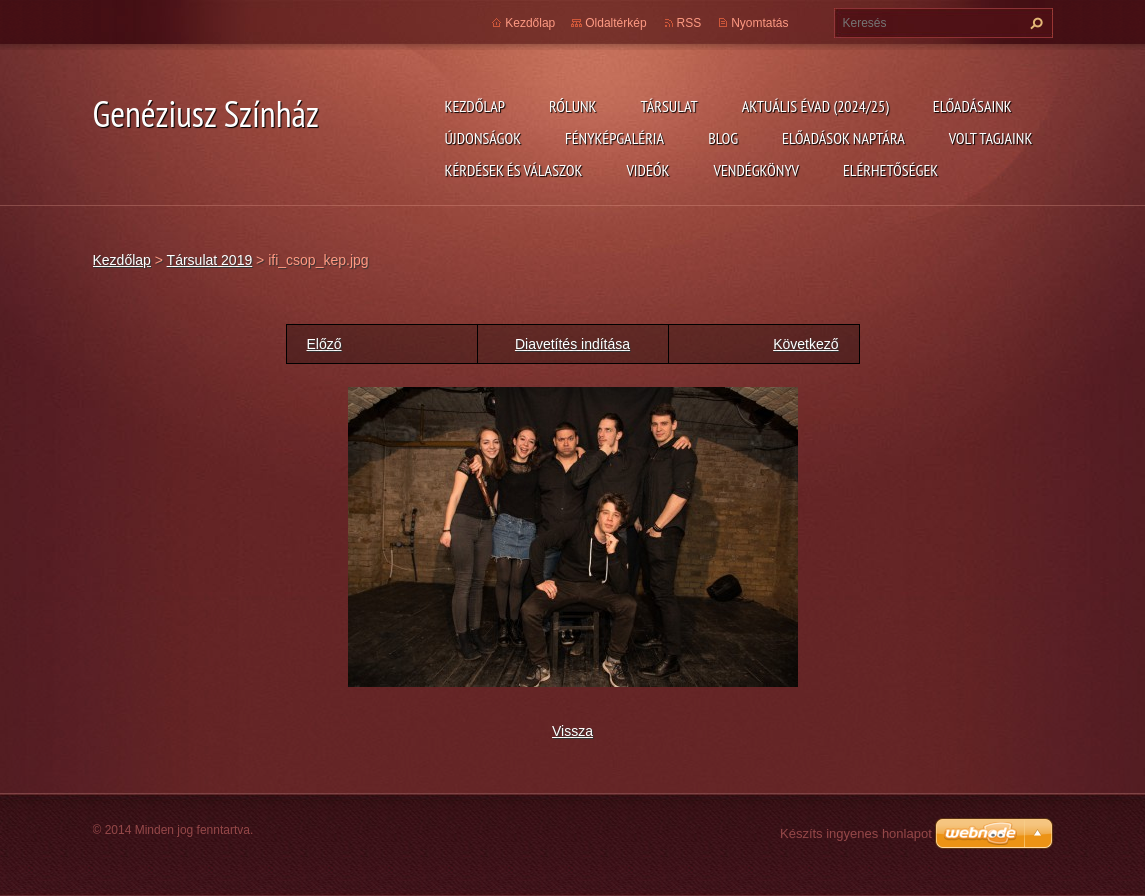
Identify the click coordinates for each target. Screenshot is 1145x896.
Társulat (668, 106)
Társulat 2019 (210, 260)
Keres (1034, 23)
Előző (324, 344)
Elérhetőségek (890, 170)
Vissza (572, 731)
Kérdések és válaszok (514, 170)
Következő (805, 344)
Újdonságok (483, 138)
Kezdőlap (475, 106)
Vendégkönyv (757, 170)
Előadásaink (972, 106)
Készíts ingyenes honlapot (856, 833)
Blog (723, 138)
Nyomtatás (759, 23)
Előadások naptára (843, 138)
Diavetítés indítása (572, 344)
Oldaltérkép (615, 23)
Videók (647, 170)
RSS (689, 23)
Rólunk (573, 106)
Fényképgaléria (614, 138)
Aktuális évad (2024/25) (815, 106)
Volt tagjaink (991, 138)
